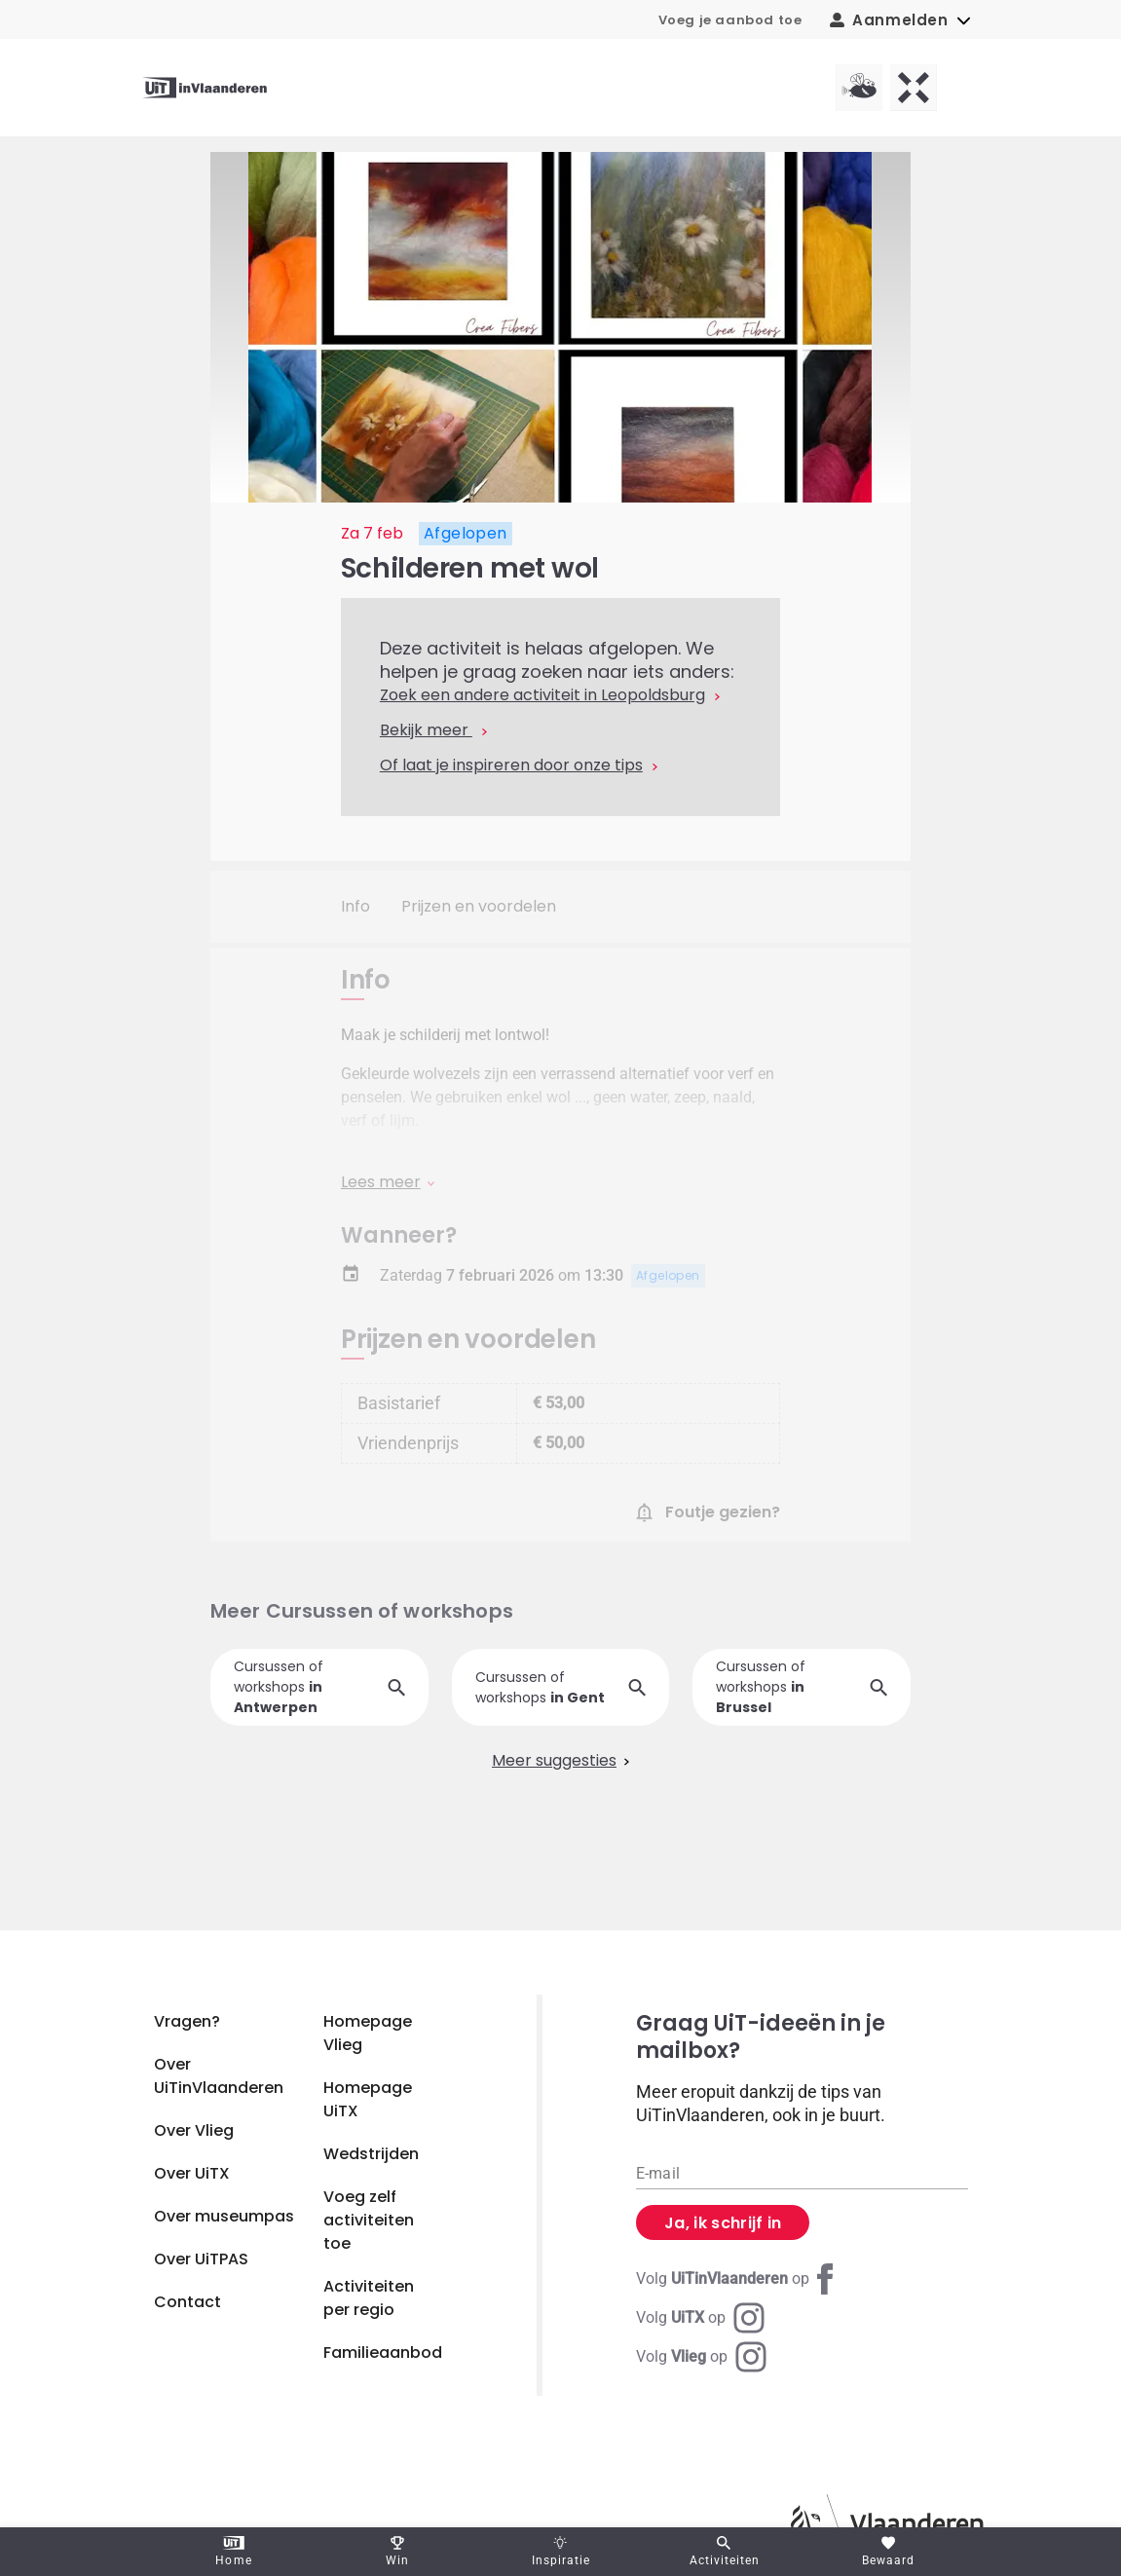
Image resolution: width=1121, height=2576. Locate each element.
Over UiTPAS (201, 2259)
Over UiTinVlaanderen (218, 2076)
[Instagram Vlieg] (701, 2356)
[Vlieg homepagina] (859, 87)
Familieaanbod (382, 2352)
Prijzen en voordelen (478, 906)
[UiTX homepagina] (913, 87)
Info (355, 906)
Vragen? (187, 2021)
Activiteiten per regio (368, 2298)
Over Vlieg (194, 2130)
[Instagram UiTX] (700, 2317)
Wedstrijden (371, 2154)
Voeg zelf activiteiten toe (368, 2220)
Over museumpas (224, 2216)
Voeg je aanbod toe (730, 20)
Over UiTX (192, 2173)
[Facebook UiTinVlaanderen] (738, 2279)
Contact (187, 2302)
